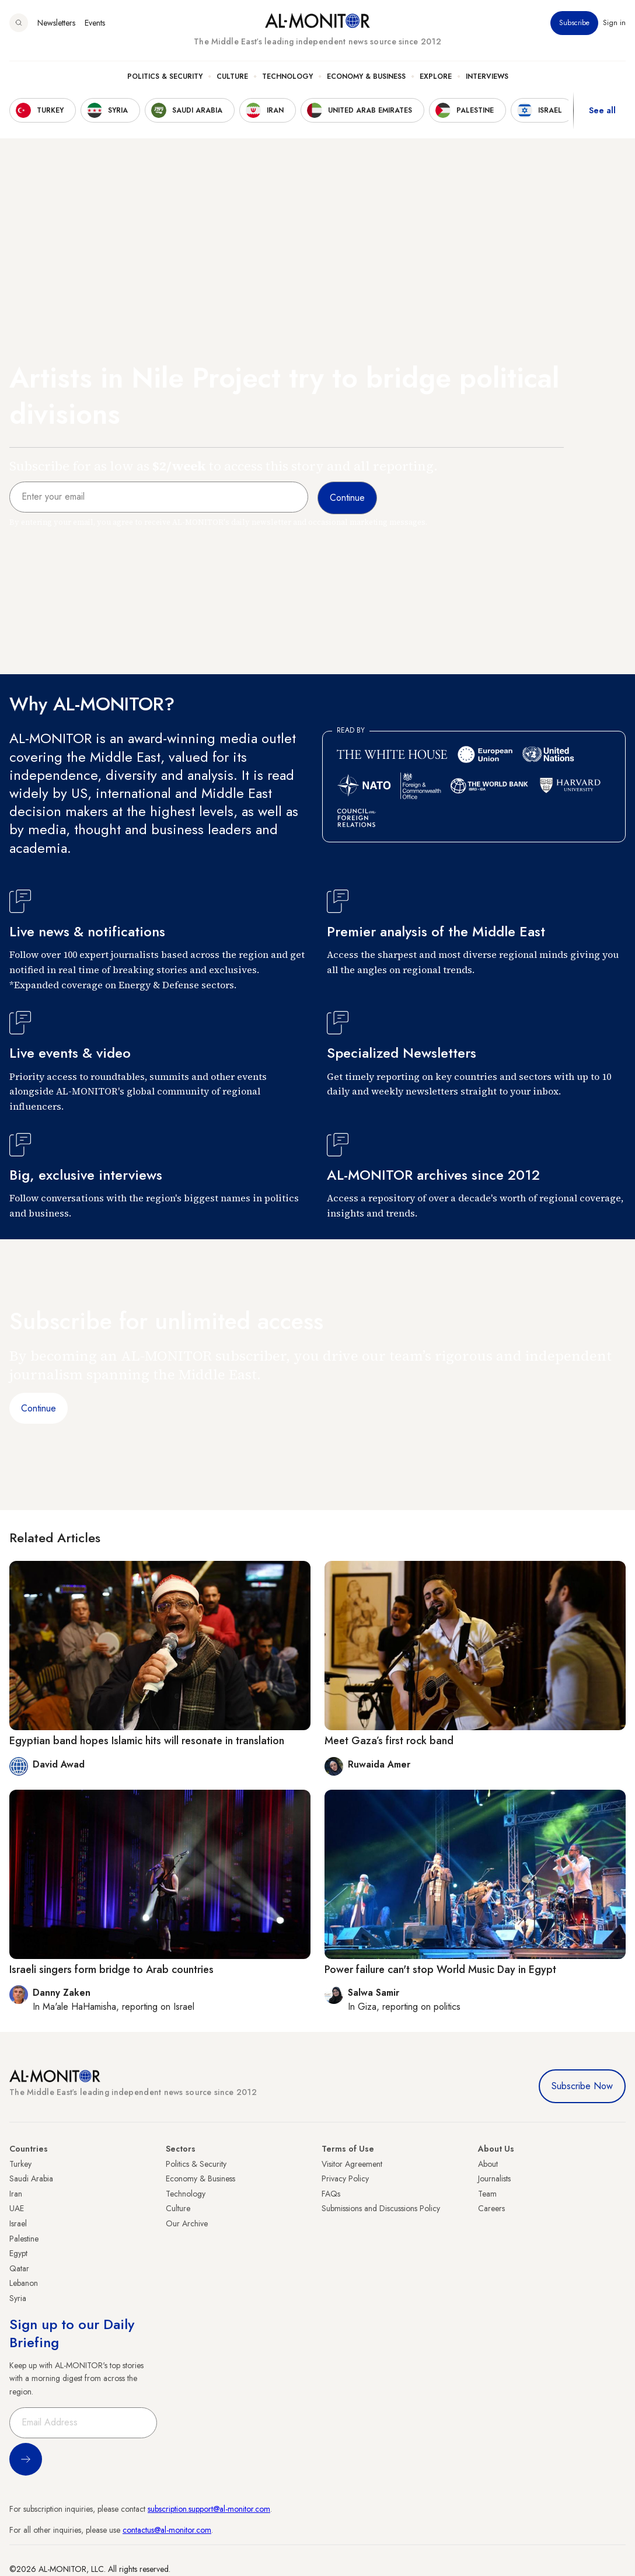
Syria (17, 2298)
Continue (38, 1408)
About (488, 2164)
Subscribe (574, 23)
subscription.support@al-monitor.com (209, 2509)
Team (487, 2193)
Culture (232, 76)
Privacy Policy (345, 2178)
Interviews (487, 76)
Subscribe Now (582, 2086)
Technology (287, 76)
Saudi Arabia (31, 2178)
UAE (16, 2208)
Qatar (19, 2268)
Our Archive (187, 2223)
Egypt (18, 2253)
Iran (15, 2193)
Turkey (20, 2164)
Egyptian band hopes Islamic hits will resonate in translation (146, 1740)
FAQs (331, 2193)
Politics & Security (165, 76)
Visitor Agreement (352, 2164)
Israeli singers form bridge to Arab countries (111, 1969)
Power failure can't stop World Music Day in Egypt (440, 1969)
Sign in (614, 23)
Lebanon (23, 2283)
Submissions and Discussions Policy (381, 2208)
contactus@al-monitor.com (167, 2530)
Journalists (494, 2178)
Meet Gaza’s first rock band (389, 1740)
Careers (491, 2208)
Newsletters (56, 23)
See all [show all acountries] (602, 110)
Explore (436, 76)
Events (95, 23)
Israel (18, 2223)
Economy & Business (366, 76)
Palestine (24, 2238)
